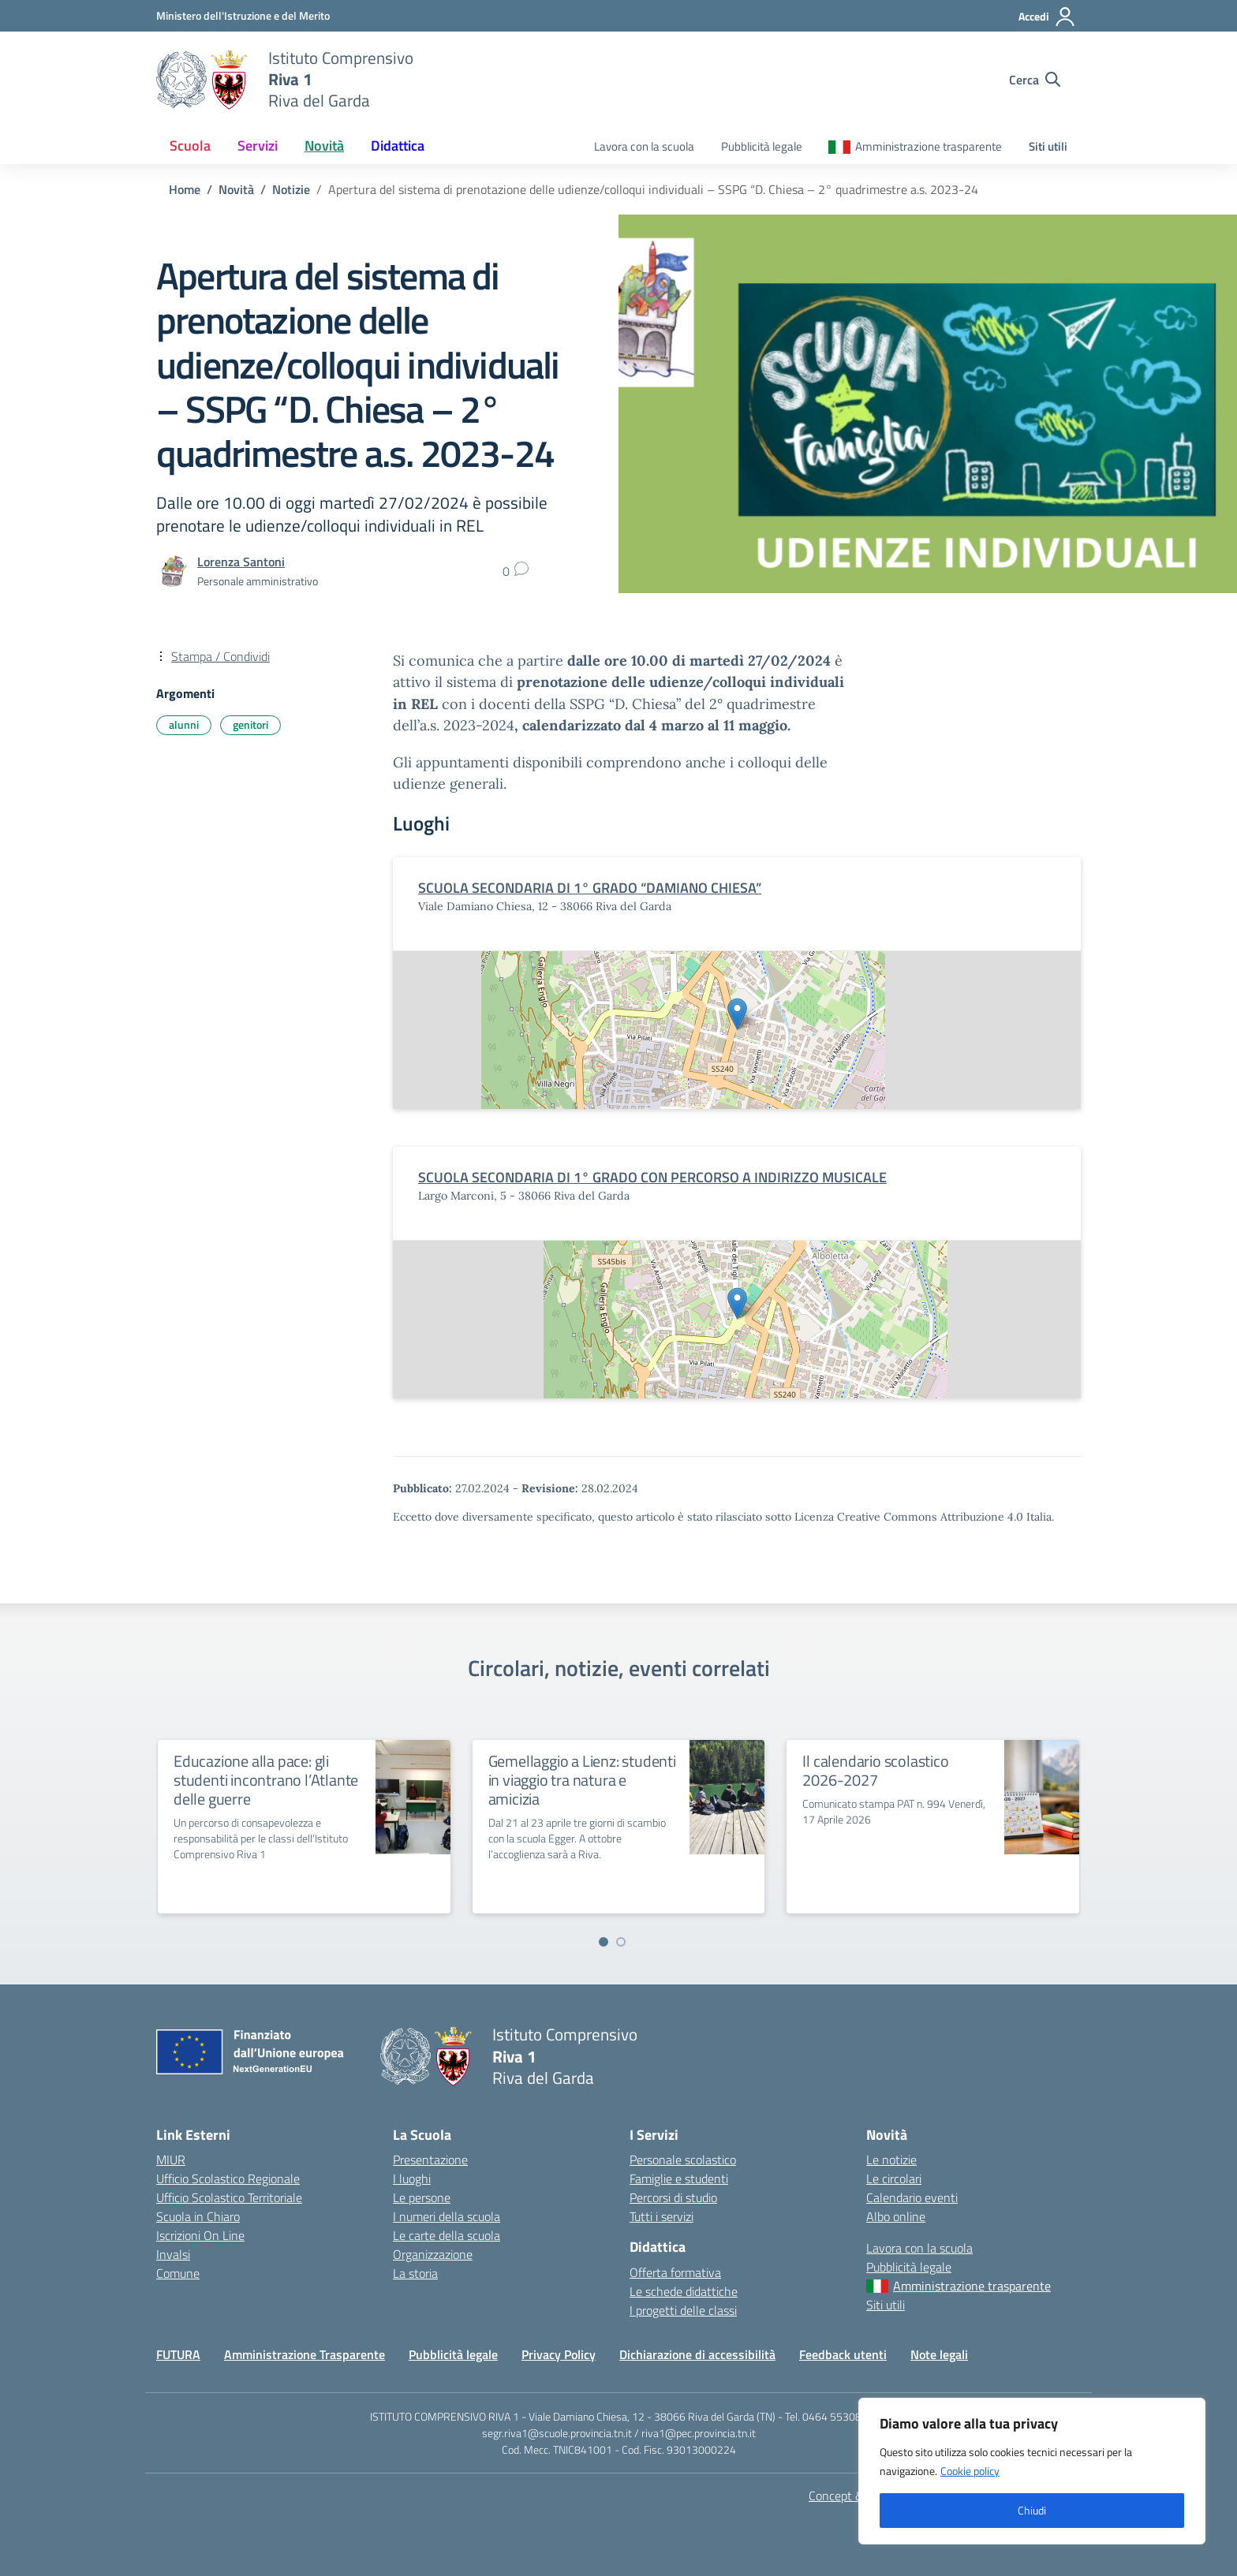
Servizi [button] (257, 145)
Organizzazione (433, 2254)
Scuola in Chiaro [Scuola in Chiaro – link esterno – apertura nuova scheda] (198, 2216)
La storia (415, 2273)
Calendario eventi (912, 2197)
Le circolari (893, 2178)
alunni (184, 724)
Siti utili (1048, 146)
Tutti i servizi (661, 2216)
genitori (250, 724)
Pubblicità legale (761, 146)
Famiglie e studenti (679, 2178)
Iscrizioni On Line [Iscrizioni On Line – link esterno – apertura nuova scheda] (200, 2235)
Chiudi (1032, 2510)
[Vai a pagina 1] (603, 1942)
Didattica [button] (397, 145)
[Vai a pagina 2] (621, 1942)
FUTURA (178, 2354)
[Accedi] (1047, 16)
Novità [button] (324, 145)
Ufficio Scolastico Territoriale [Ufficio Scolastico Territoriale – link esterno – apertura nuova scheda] (229, 2197)
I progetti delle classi (683, 2310)
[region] (1031, 2471)
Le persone (421, 2197)
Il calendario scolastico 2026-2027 (875, 1770)
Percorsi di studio (673, 2197)
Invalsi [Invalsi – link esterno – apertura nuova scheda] (173, 2254)
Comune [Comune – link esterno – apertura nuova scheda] (178, 2273)
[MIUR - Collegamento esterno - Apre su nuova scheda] (243, 15)
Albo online (895, 2216)
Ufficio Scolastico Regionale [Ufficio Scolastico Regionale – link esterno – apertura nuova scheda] (228, 2178)
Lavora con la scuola (644, 146)
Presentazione (430, 2159)
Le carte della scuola (446, 2235)
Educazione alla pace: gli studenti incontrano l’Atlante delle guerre (266, 1780)
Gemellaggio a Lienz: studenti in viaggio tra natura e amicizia (582, 1780)
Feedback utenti (843, 2354)
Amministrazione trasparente (928, 146)
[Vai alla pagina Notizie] (291, 189)
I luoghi (412, 2178)
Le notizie (891, 2159)
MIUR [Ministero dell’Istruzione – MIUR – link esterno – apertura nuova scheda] (170, 2159)
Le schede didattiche (684, 2291)
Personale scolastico (683, 2159)
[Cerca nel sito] (1034, 79)
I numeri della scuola (446, 2216)
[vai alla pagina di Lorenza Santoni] (241, 561)
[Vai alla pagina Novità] (236, 189)
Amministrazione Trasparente (304, 2354)
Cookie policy (970, 2470)
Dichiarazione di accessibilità (697, 2354)
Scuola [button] (190, 145)
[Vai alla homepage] (202, 80)
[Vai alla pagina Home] (184, 189)
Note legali (939, 2354)
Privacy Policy (558, 2354)
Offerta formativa (675, 2272)
